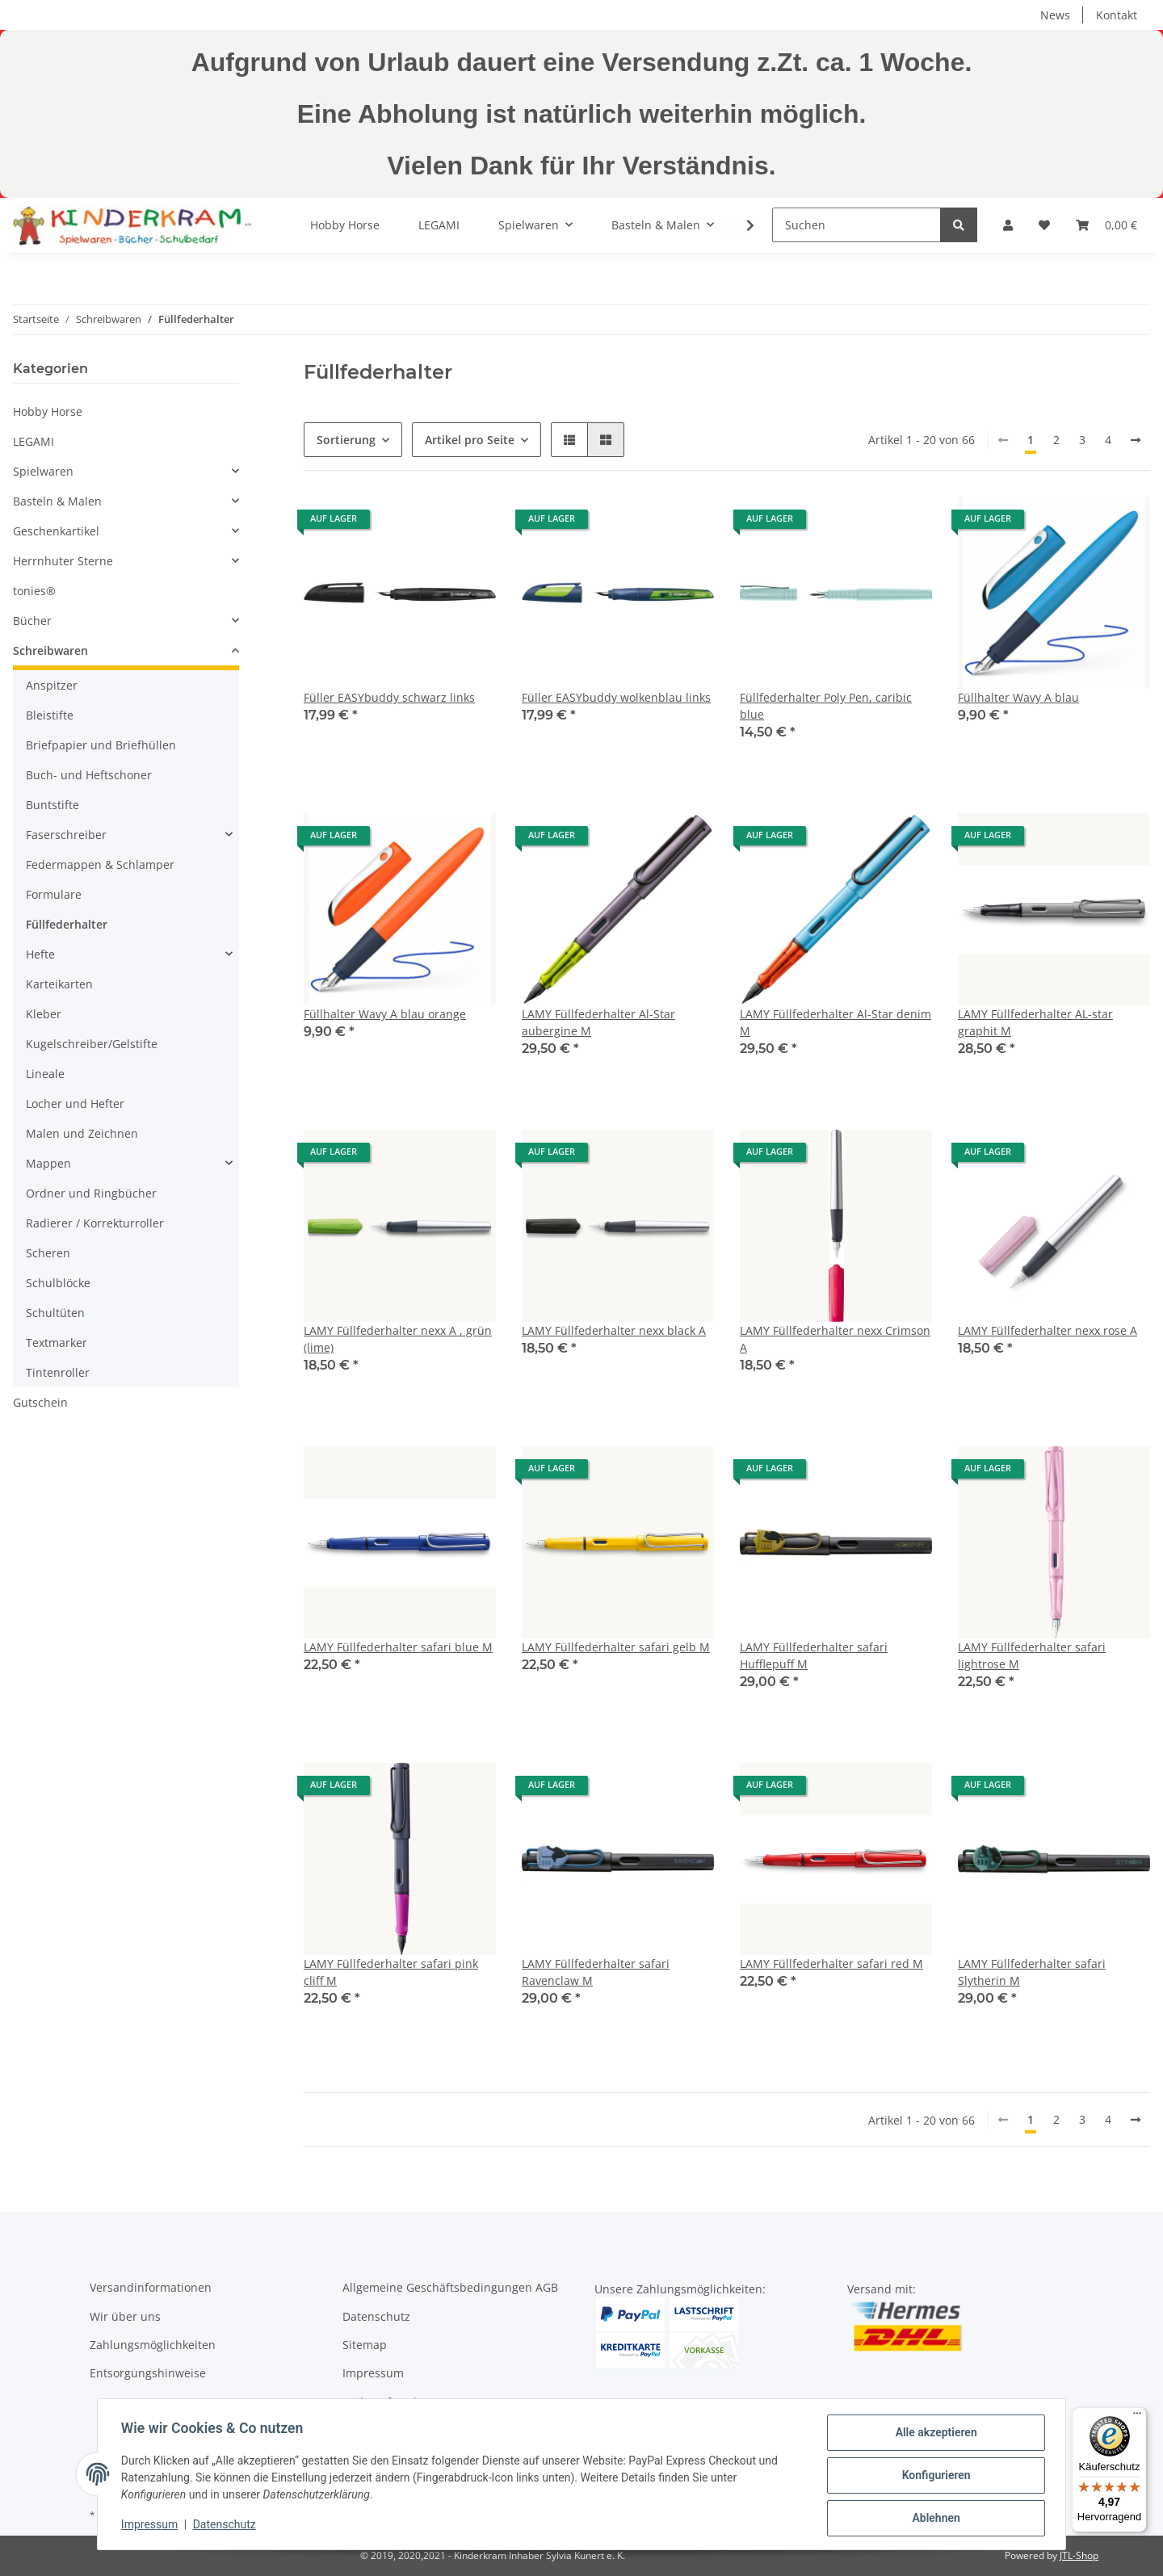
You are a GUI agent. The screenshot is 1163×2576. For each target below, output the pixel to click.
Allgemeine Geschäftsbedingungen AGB (450, 2287)
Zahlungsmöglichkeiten (153, 2344)
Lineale (45, 1073)
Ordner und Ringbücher (91, 1193)
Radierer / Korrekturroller (95, 1223)
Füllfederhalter (66, 924)
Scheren (48, 1253)
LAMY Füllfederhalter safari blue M (398, 1647)
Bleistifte (49, 715)
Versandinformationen (151, 2287)
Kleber (43, 1014)
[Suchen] (856, 225)
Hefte (40, 954)
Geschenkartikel (56, 531)
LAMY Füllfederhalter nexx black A (614, 1330)
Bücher (32, 620)
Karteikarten (59, 984)
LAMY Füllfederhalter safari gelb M (616, 1647)
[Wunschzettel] (1044, 225)
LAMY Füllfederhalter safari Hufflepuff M (814, 1655)
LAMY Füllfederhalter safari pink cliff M (391, 1972)
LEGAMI (33, 441)
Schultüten (55, 1312)
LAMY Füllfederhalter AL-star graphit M (1035, 1022)
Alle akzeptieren (933, 2434)
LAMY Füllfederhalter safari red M (831, 1963)
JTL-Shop (1079, 2555)
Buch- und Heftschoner (89, 774)
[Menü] (1137, 2417)
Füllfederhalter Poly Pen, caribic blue (826, 706)
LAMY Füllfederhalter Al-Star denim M (835, 1022)
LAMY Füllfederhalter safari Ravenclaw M (596, 1972)
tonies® (34, 590)
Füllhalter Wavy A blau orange (385, 1014)
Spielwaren (43, 471)
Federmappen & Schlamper (100, 864)
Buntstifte (52, 804)
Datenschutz (376, 2316)
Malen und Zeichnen (82, 1133)
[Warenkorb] (1106, 225)
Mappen (48, 1163)
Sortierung (346, 439)
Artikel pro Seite (469, 439)
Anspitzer (52, 685)
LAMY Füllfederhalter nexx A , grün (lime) (398, 1339)
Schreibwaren (50, 650)
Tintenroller (58, 1372)
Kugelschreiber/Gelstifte (91, 1043)
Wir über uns (125, 2316)
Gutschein (40, 1402)
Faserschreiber (66, 834)
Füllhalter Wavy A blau (1018, 697)
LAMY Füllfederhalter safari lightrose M (1032, 1655)
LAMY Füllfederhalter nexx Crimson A (835, 1339)
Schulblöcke (58, 1282)
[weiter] (1135, 440)
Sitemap (364, 2344)
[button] (1008, 225)
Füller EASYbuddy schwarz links (389, 697)
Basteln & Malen (57, 501)
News (1055, 15)
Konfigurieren (933, 2476)
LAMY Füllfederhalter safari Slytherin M (1032, 1972)
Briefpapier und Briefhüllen (101, 745)
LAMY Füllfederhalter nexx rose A (1047, 1330)
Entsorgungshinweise (148, 2373)
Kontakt (1116, 15)
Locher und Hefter (75, 1103)
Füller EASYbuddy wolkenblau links (616, 697)
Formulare (54, 894)
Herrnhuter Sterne (63, 560)
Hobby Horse (47, 411)
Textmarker (56, 1342)
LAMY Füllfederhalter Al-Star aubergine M (598, 1022)
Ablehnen (933, 2518)
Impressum (373, 2373)
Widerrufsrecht (383, 2402)
